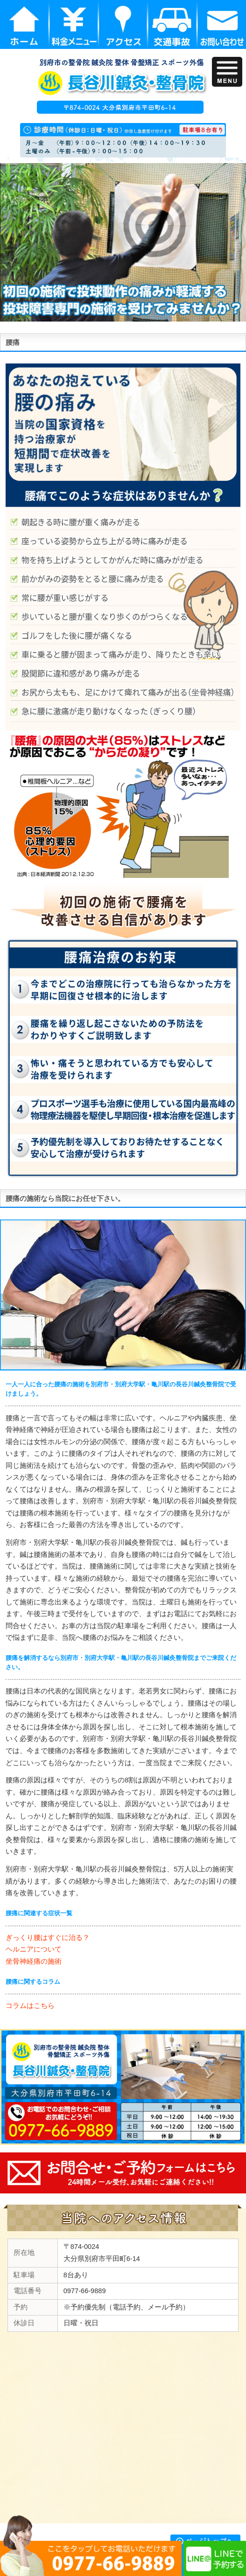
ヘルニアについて (34, 1949)
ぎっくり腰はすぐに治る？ (48, 1937)
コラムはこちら (30, 2005)
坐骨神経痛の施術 (34, 1961)
